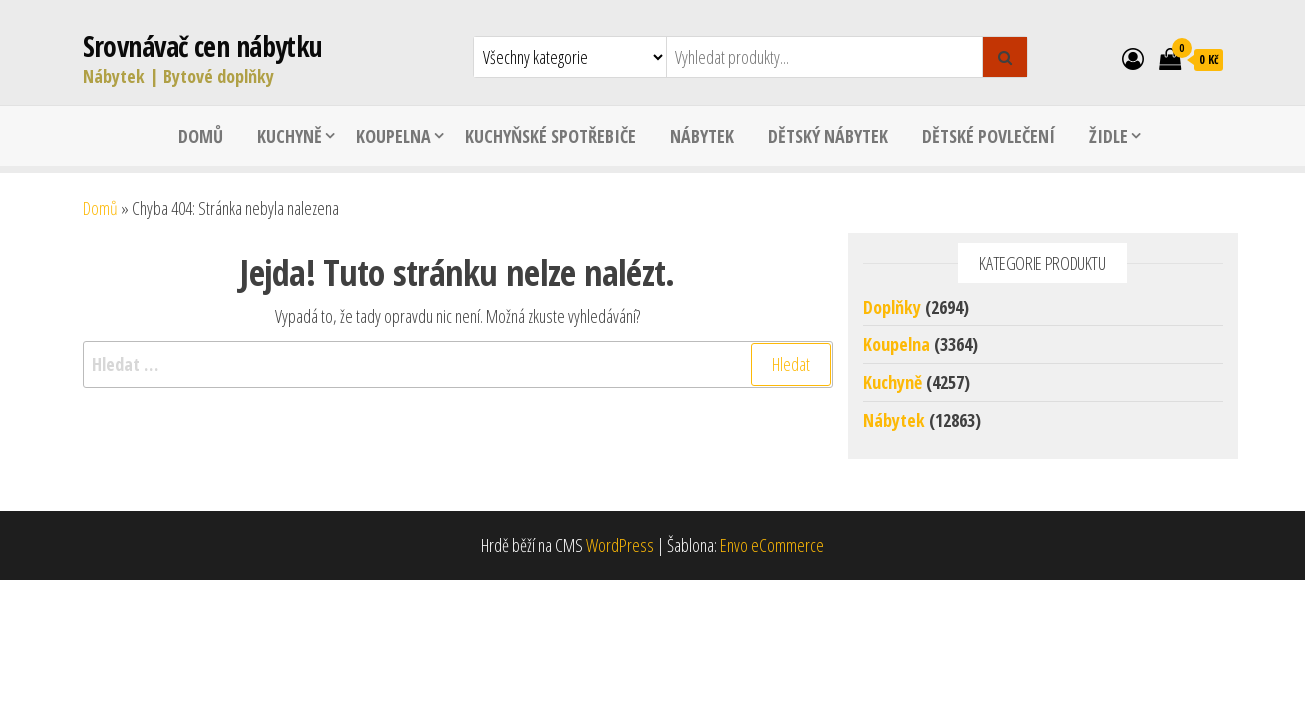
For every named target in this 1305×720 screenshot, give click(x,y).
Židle (1108, 136)
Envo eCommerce (772, 545)
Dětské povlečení (988, 136)
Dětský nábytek (828, 136)
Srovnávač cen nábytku (203, 46)
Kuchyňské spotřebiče (550, 136)
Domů (200, 136)
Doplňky (892, 307)
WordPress (620, 545)
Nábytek (702, 136)
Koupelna (393, 136)
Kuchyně (289, 136)
